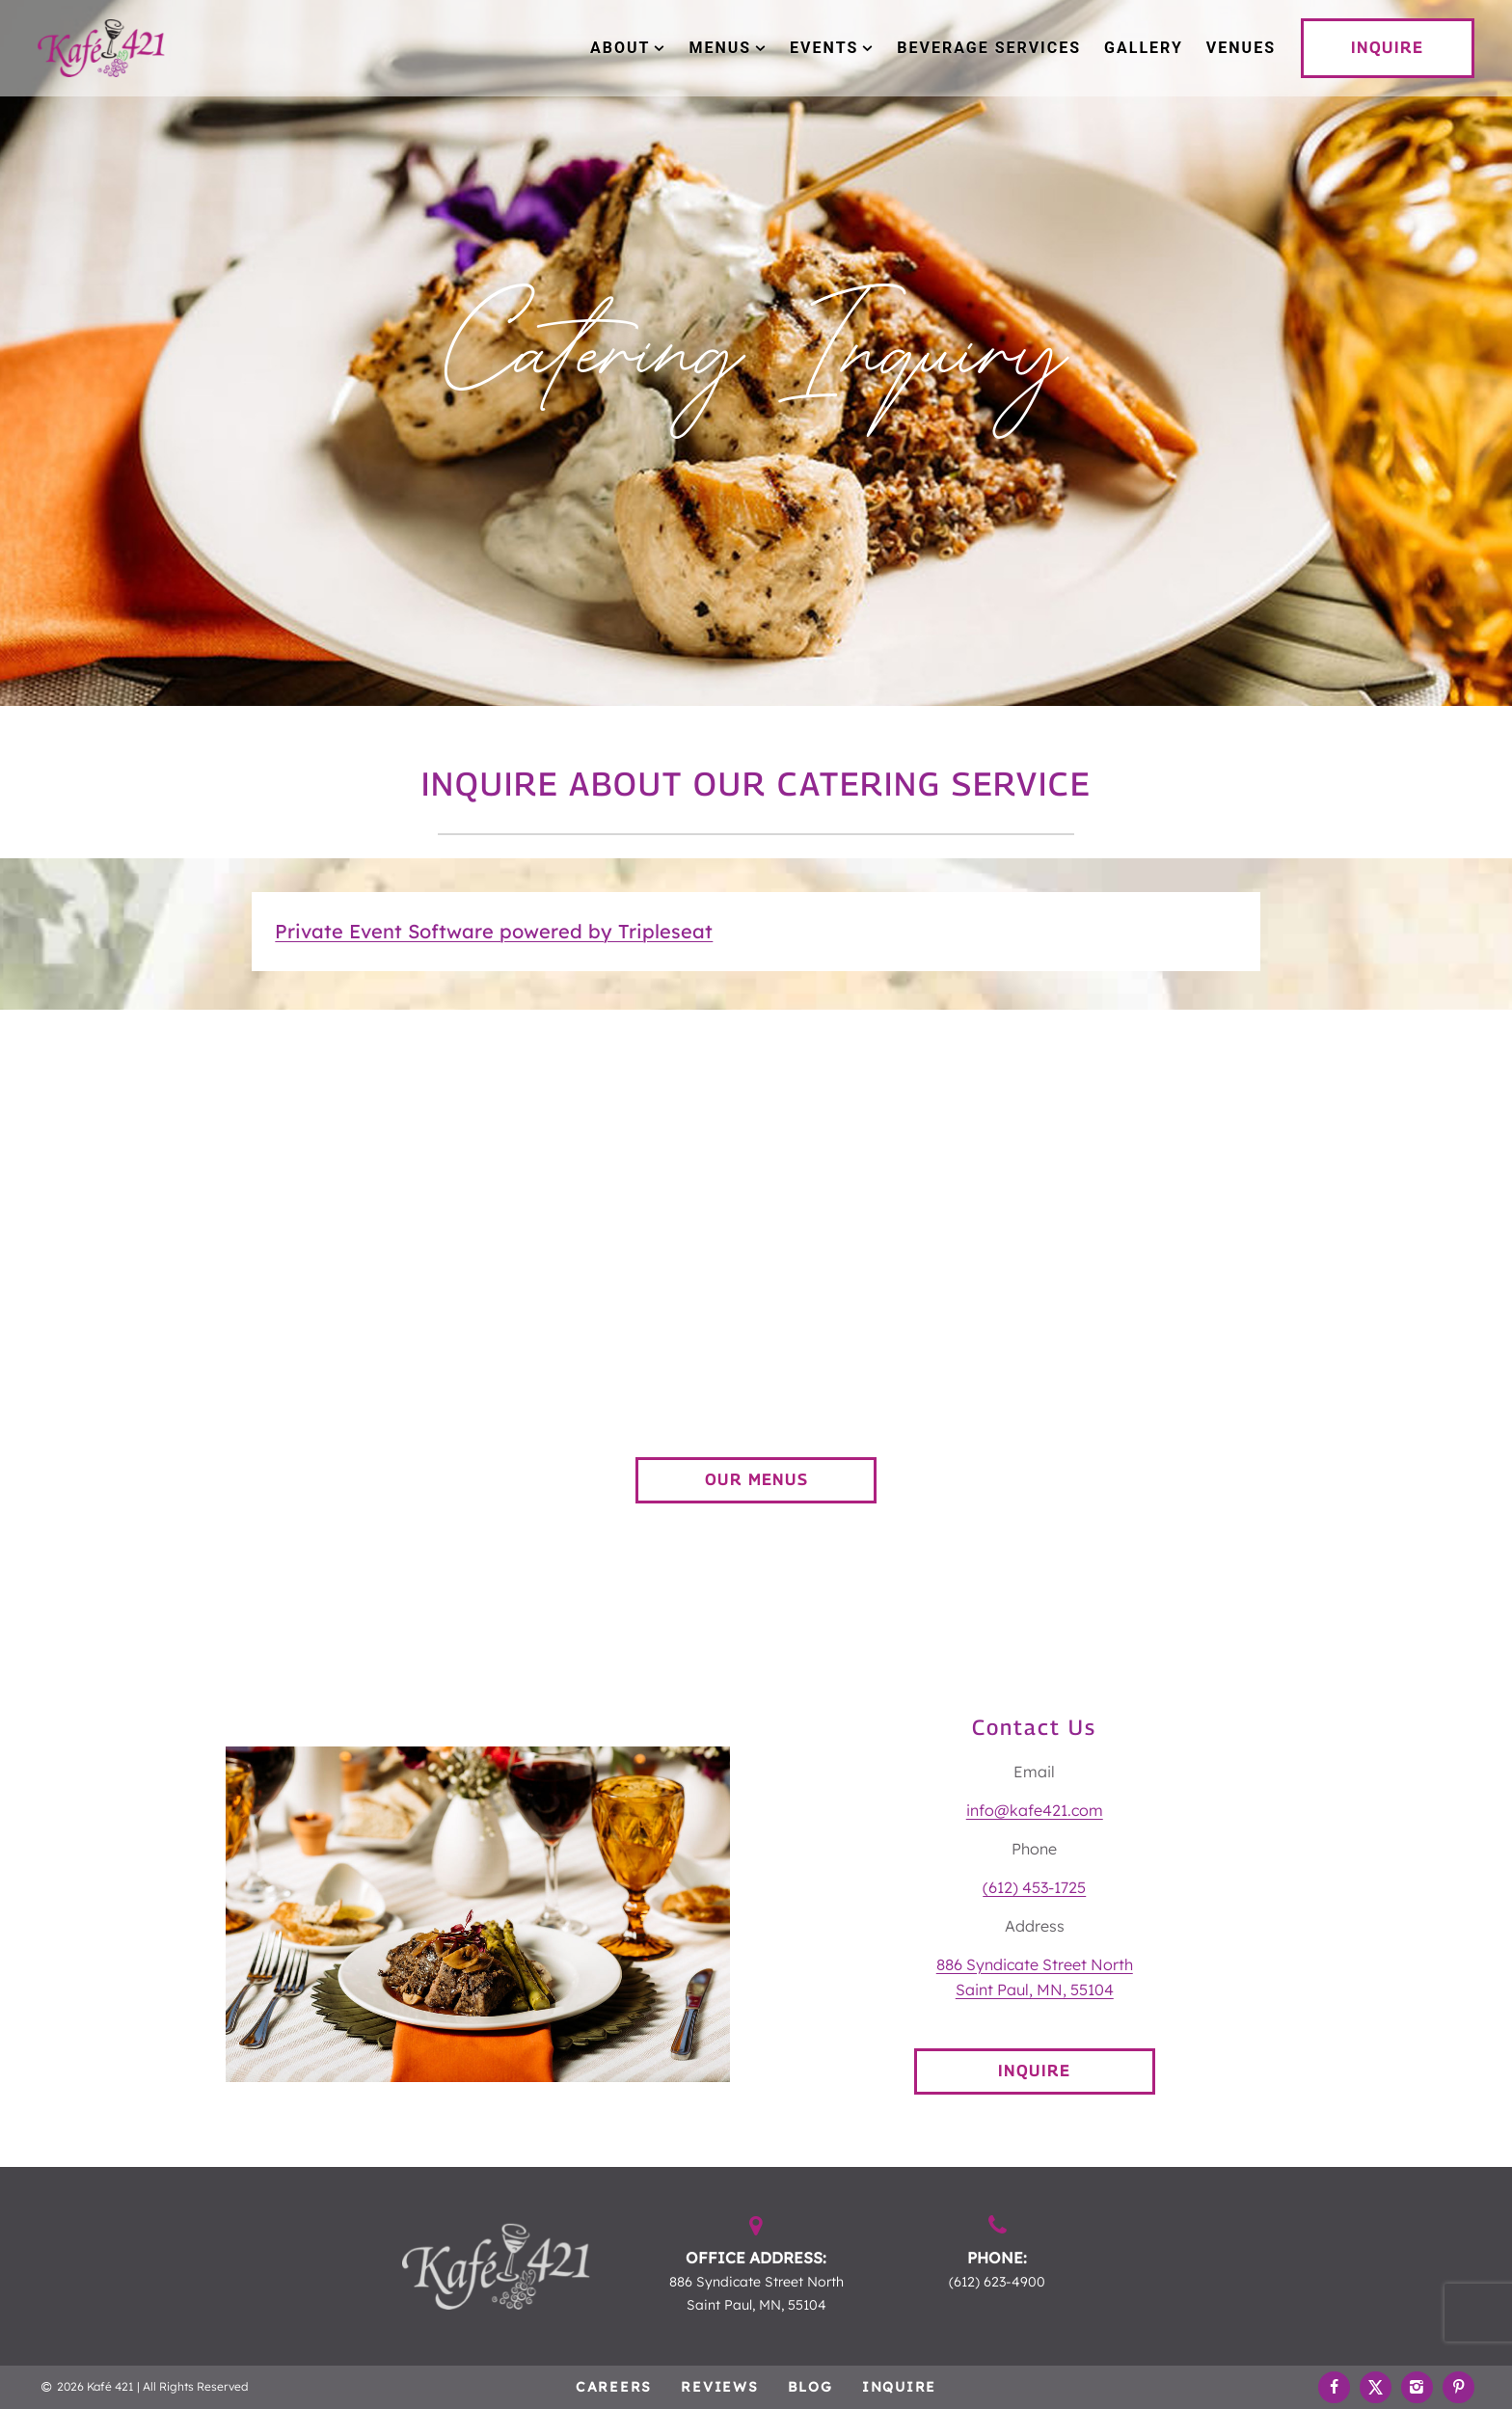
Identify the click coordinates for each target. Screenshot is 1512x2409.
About (620, 48)
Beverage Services (989, 48)
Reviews (719, 2386)
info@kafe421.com (1034, 1810)
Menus (719, 48)
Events (824, 48)
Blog (810, 2386)
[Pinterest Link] (1458, 2387)
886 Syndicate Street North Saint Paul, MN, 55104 (756, 2293)
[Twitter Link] (1375, 2387)
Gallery (1143, 48)
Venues (1241, 48)
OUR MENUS (756, 1480)
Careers (614, 2386)
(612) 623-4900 (997, 2281)
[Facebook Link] (1334, 2387)
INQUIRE (1387, 48)
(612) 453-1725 (1034, 1887)
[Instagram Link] (1417, 2387)
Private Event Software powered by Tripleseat (494, 931)
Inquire (899, 2386)
